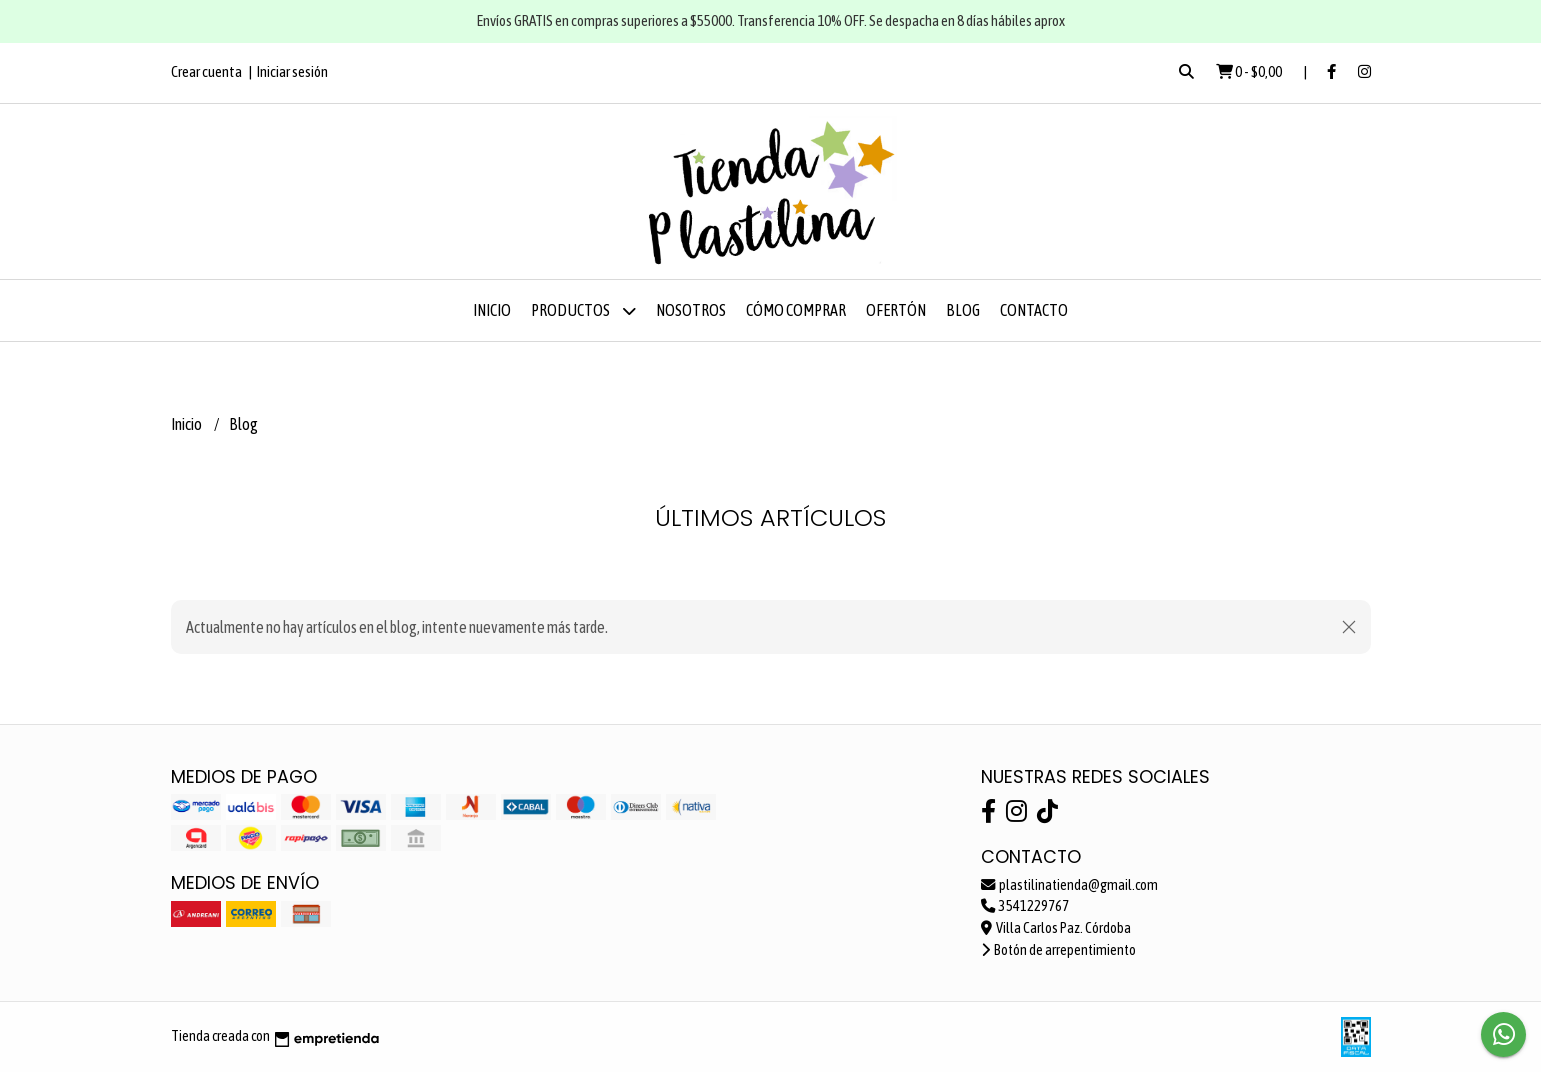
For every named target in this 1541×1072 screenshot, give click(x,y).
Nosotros (691, 310)
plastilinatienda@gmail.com (1069, 885)
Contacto (1034, 310)
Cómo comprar (796, 310)
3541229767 (1025, 906)
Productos (583, 310)
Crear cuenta (206, 71)
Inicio (492, 310)
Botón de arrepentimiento (1058, 950)
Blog (963, 310)
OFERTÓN (896, 310)
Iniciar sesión (292, 71)
